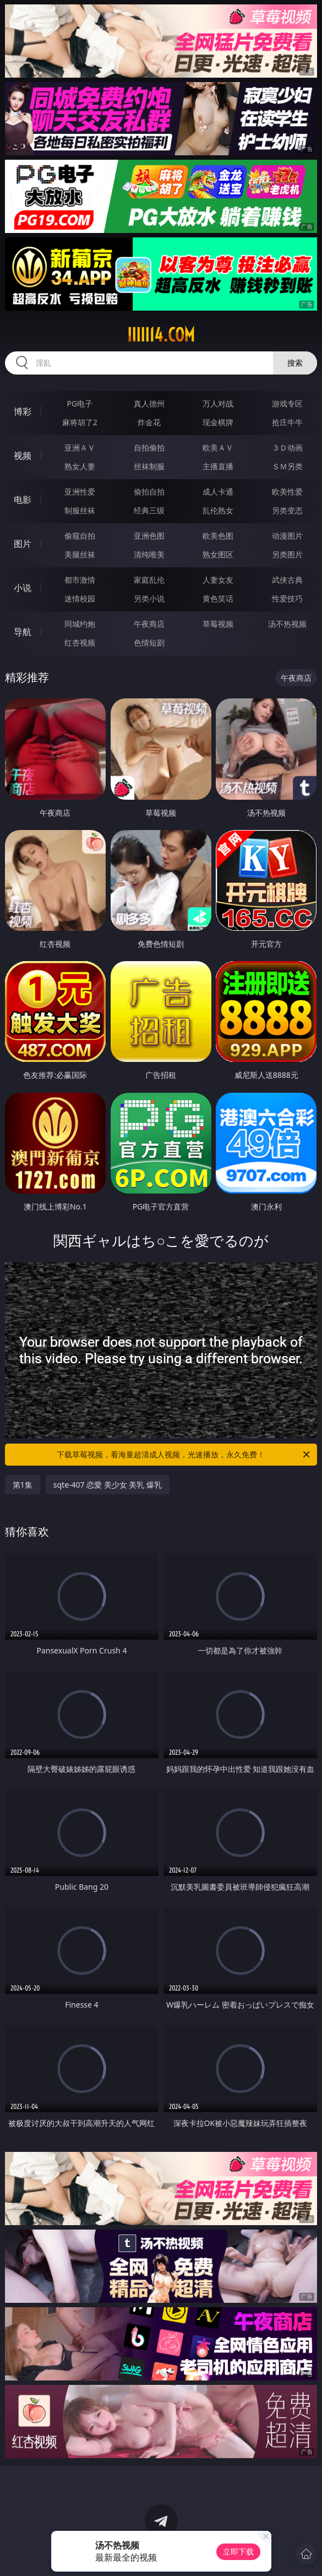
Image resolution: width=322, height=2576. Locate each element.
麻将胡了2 (79, 422)
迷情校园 (79, 598)
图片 (22, 544)
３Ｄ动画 (287, 447)
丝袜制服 (149, 466)
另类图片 (287, 554)
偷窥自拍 (79, 535)
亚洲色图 (149, 535)
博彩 (22, 411)
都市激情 (79, 579)
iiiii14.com (161, 335)
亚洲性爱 (79, 491)
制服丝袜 (79, 510)
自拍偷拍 (149, 447)
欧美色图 (218, 535)
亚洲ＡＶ (79, 447)
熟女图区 (218, 554)
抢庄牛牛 (287, 422)
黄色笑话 (218, 598)
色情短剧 (149, 642)
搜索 (295, 362)
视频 (22, 455)
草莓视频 (218, 624)
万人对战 (218, 403)
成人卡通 (218, 491)
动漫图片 (287, 535)
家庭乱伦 (149, 579)
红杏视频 (79, 642)
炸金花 (149, 422)
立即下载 (238, 2551)
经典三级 (149, 510)
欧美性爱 (287, 491)
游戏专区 (287, 403)
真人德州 (149, 403)
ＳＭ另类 (287, 466)
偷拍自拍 (149, 491)
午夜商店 (149, 624)
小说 (22, 588)
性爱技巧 (287, 598)
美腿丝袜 (79, 554)
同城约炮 (79, 624)
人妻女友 (218, 579)
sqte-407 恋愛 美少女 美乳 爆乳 (107, 1484)
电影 (22, 499)
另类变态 (287, 510)
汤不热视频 (287, 624)
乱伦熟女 (218, 510)
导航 (22, 632)
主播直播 (218, 466)
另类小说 (149, 598)
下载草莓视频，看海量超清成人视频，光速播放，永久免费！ (184, 1454)
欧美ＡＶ (218, 447)
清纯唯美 (149, 554)
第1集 (22, 1484)
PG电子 (79, 403)
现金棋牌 (218, 422)
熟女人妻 (79, 466)
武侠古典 (287, 579)
